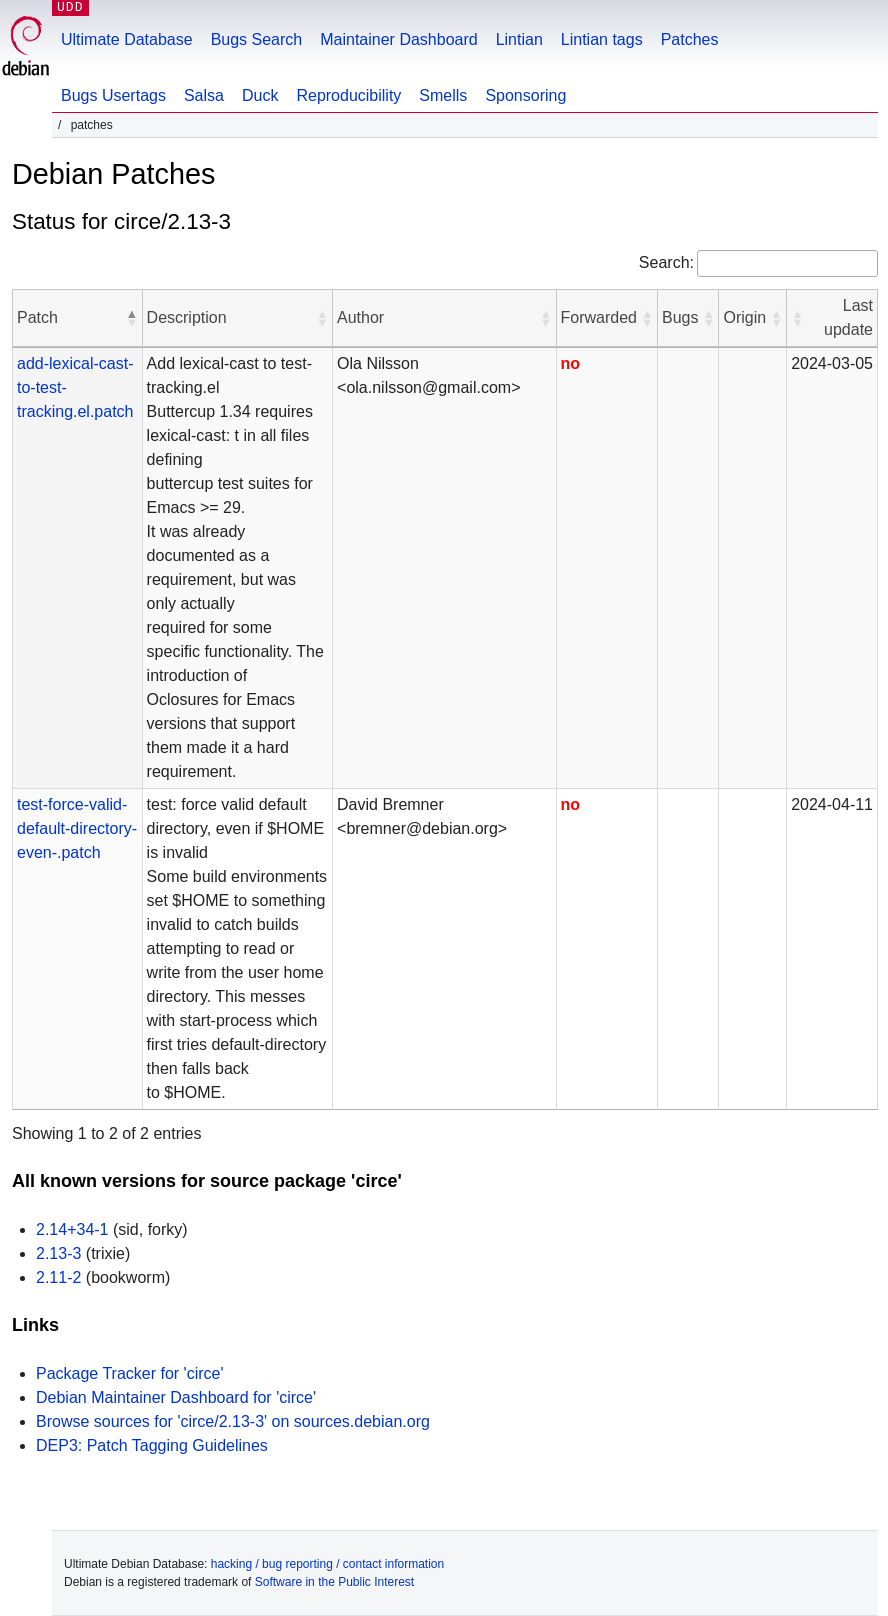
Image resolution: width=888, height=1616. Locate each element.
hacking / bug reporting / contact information (327, 1564)
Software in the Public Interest (334, 1582)
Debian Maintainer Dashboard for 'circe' (176, 1397)
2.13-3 (58, 1253)
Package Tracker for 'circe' (130, 1373)
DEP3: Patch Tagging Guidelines (152, 1445)
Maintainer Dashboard (398, 39)
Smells (443, 95)
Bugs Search (257, 39)
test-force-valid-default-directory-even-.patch (77, 828)
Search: (666, 262)
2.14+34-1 (72, 1229)
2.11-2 (58, 1277)
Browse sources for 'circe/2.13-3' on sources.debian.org (233, 1421)
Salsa (204, 95)
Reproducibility (348, 95)
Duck (260, 95)
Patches (690, 39)
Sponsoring (525, 95)
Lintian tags (602, 39)
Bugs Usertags (113, 95)
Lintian (519, 39)
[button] (132, 318)
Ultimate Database (127, 39)
